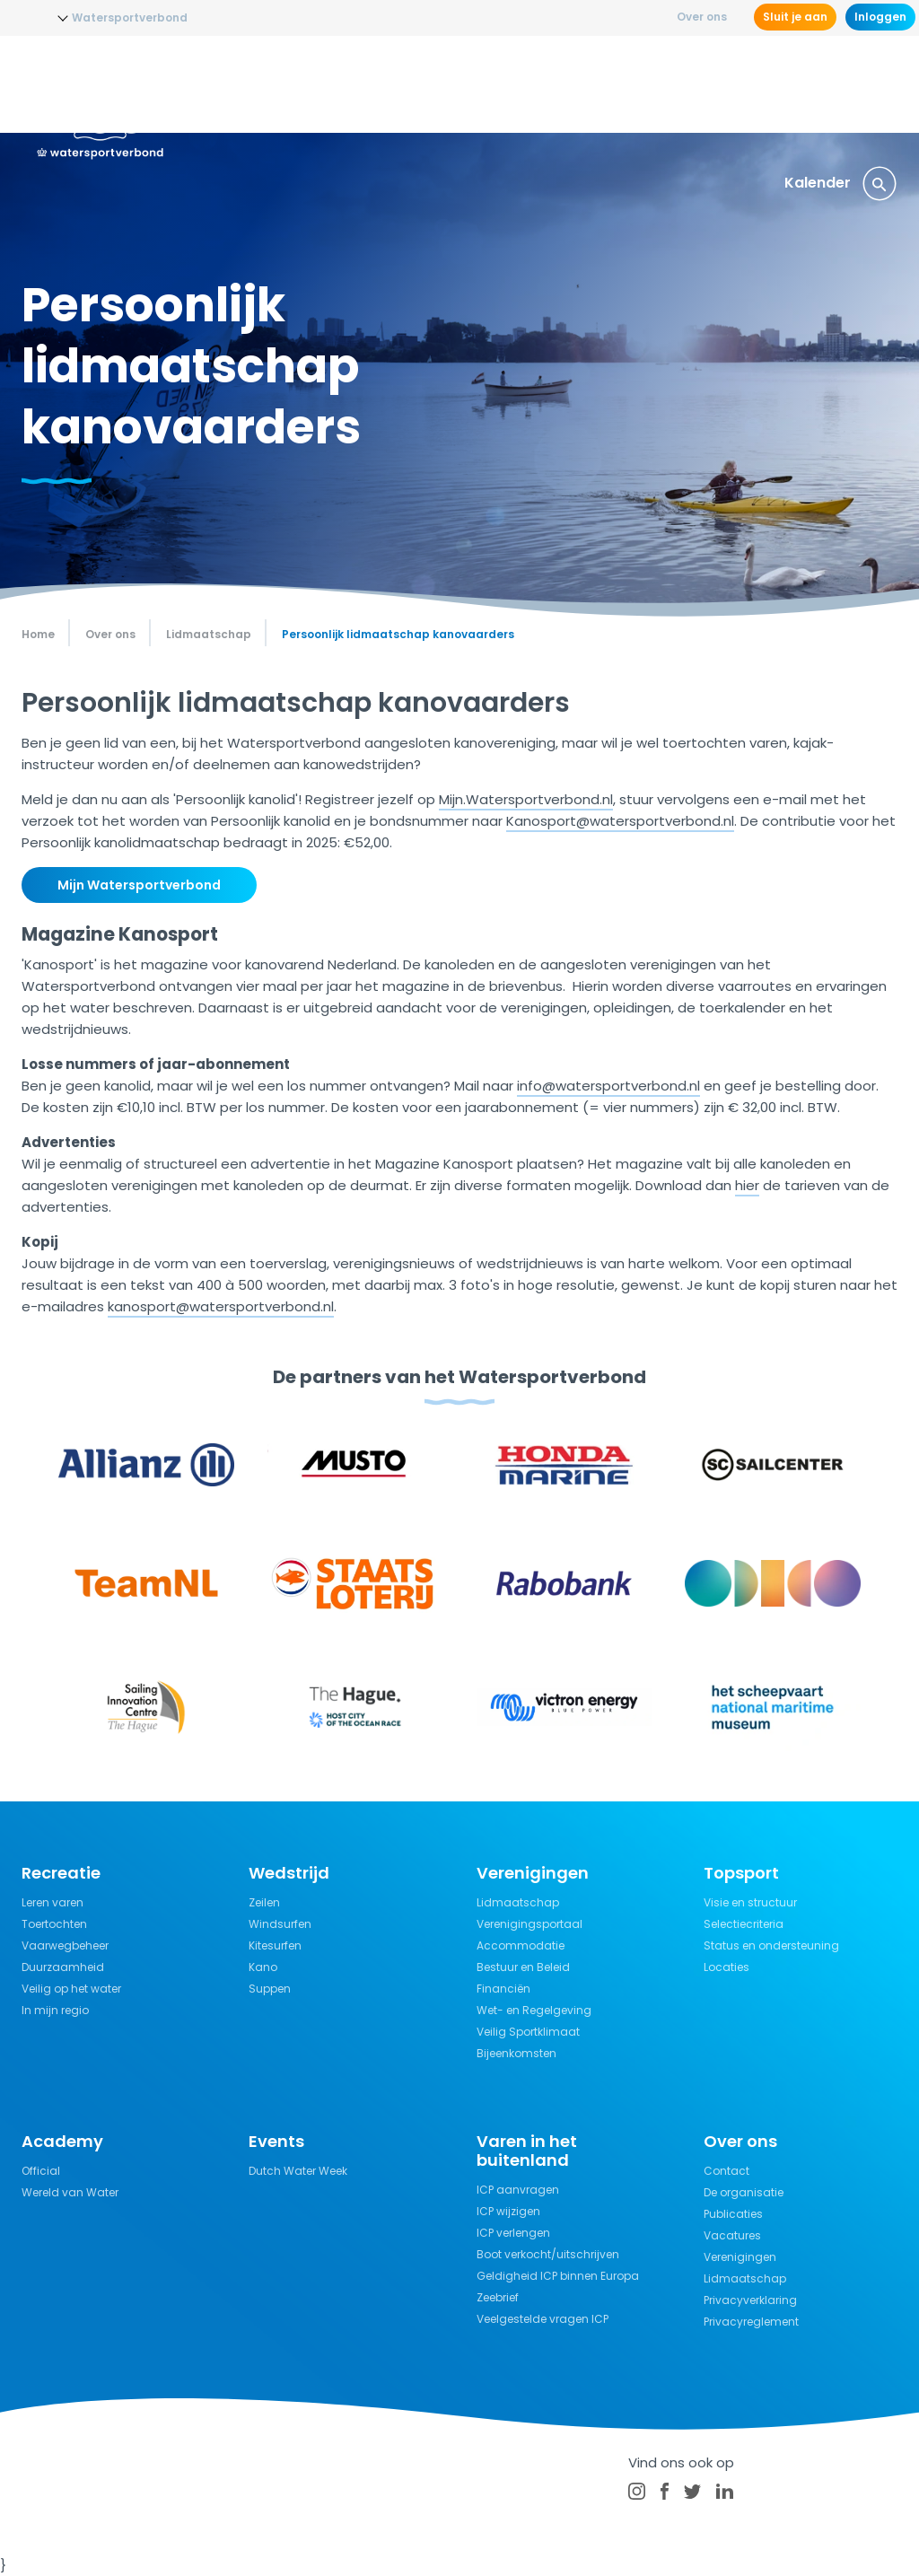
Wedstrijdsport (504, 84)
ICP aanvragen (518, 2189)
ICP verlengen (513, 2232)
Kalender (817, 182)
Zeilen (264, 1902)
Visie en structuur (750, 1902)
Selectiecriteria (743, 1924)
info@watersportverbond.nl (608, 1085)
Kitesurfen (275, 1945)
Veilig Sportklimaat (528, 2031)
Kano (263, 1967)
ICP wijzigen (508, 2211)
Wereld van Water (70, 2192)
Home (38, 634)
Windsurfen (280, 1924)
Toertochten (54, 1924)
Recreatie (617, 84)
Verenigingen (740, 2257)
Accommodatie (521, 1945)
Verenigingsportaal (529, 1924)
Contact (726, 2170)
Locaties (726, 1967)
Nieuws (292, 84)
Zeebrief (498, 2297)
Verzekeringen (834, 84)
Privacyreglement (751, 2321)
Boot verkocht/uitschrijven (548, 2254)
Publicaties (733, 2213)
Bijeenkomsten (516, 2053)
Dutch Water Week (298, 2170)
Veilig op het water (71, 1988)
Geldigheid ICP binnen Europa (558, 2275)
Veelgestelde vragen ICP (542, 2318)
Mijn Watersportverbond (139, 885)
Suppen (270, 1988)
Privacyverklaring (750, 2300)
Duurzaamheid (63, 1967)
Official (41, 2170)
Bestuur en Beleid (523, 1967)
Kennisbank (716, 84)
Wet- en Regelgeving (534, 2010)
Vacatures (732, 2235)
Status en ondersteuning (771, 1945)
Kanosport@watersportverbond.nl (620, 820)
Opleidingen (383, 84)
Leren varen (52, 1902)
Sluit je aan (795, 16)
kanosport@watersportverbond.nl (221, 1306)
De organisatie (743, 2192)
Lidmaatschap (518, 1902)
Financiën (503, 1988)
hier (747, 1185)
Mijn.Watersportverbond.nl (526, 799)
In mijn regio (55, 2010)
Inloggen (880, 16)
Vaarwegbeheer (65, 1945)
